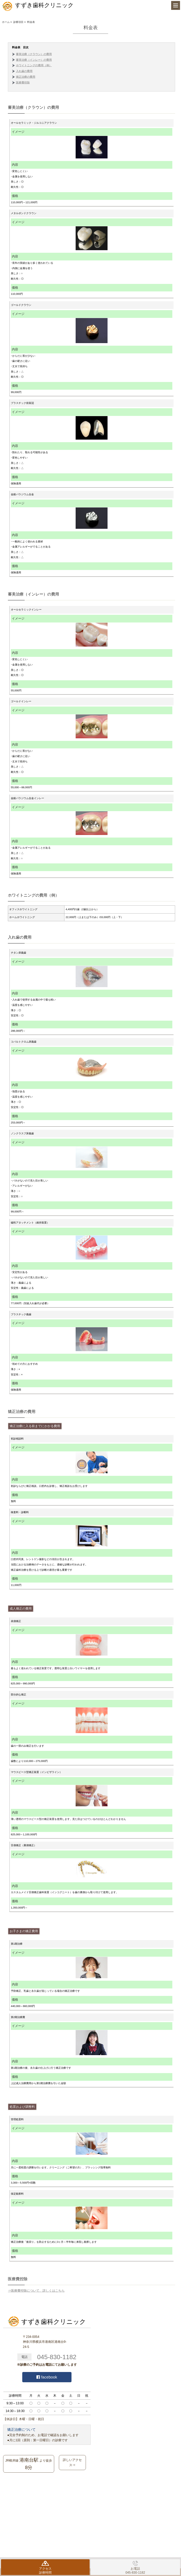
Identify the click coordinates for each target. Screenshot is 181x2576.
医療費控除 (23, 82)
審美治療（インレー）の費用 (34, 59)
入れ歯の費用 (24, 71)
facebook (46, 2377)
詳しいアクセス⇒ (72, 2462)
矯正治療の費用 (25, 76)
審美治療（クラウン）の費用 (34, 54)
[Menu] (175, 5)
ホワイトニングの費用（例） (34, 65)
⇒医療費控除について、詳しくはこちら (36, 2290)
